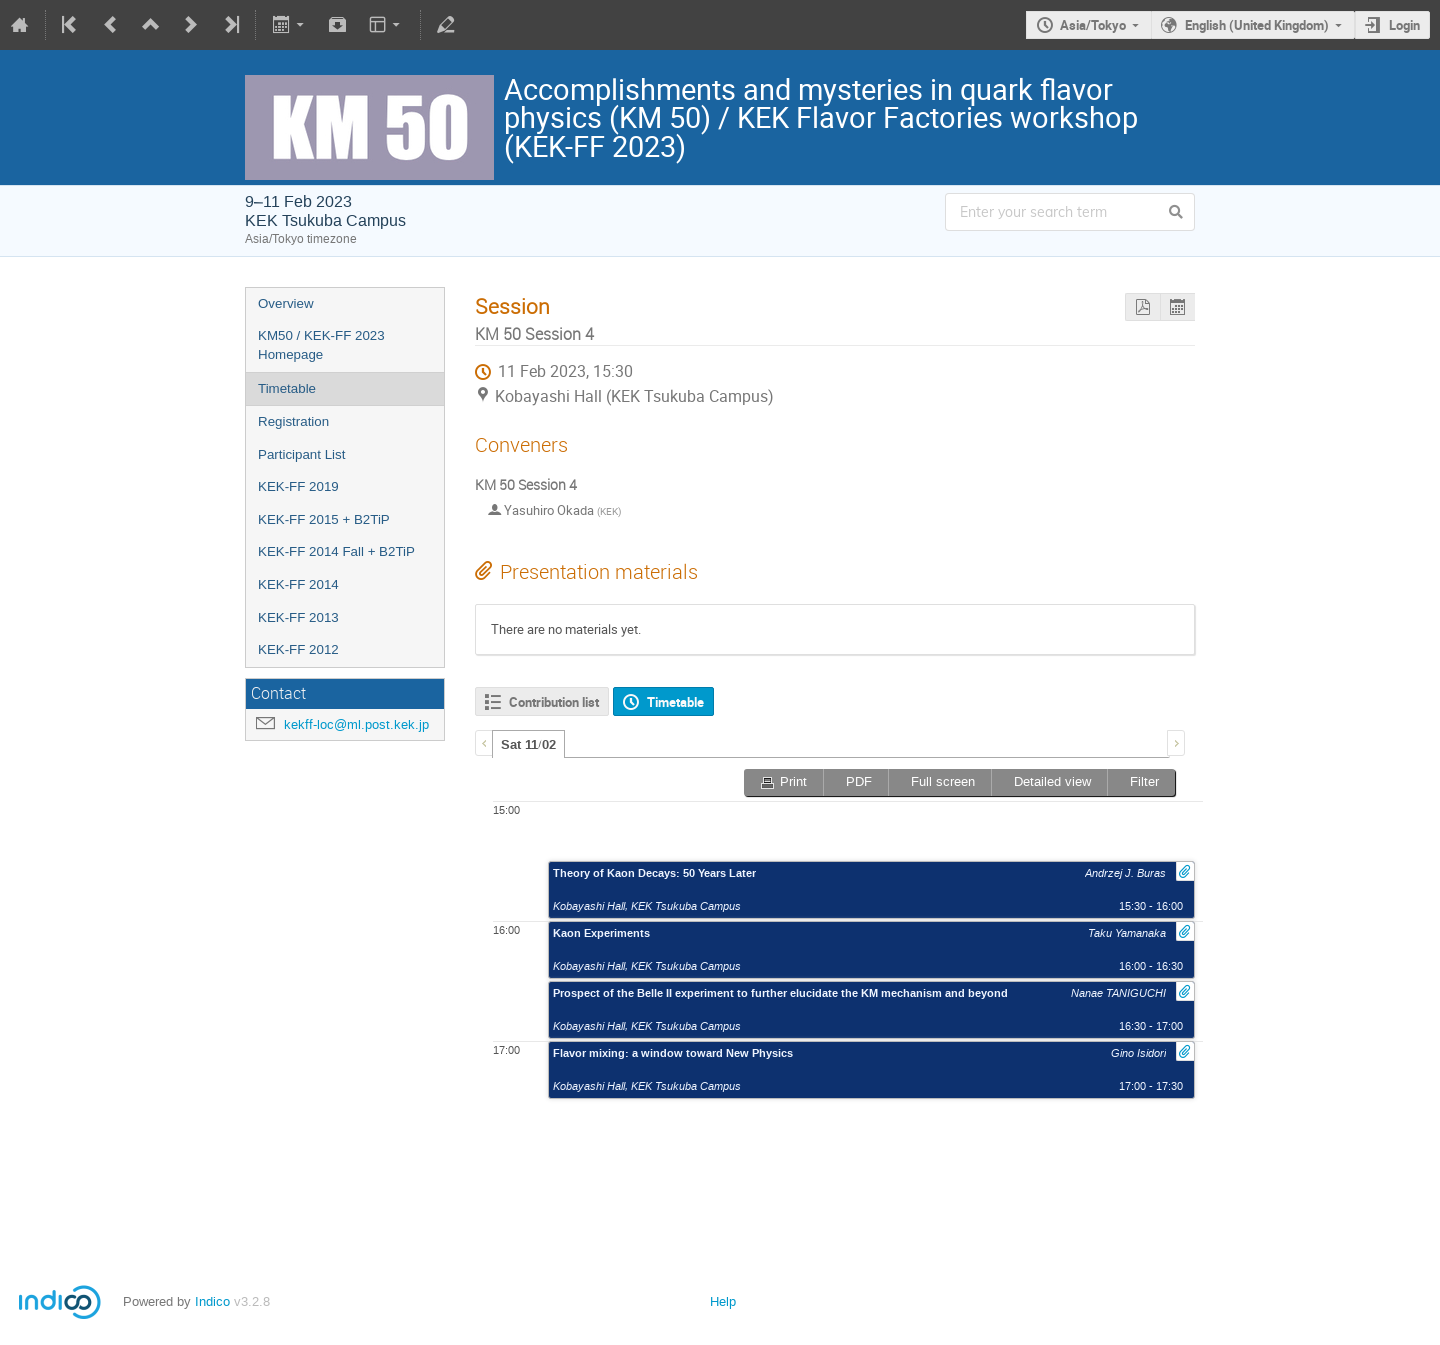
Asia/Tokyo (1093, 25)
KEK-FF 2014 (298, 584)
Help (723, 1301)
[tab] (528, 744)
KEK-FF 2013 (298, 617)
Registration (293, 421)
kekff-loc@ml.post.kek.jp (356, 724)
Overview (286, 303)
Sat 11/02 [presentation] (528, 745)
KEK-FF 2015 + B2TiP (324, 519)
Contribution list (554, 702)
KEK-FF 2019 (298, 486)
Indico (212, 1301)
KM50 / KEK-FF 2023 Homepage (321, 345)
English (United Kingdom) (1257, 25)
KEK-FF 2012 (298, 649)
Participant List (301, 454)
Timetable (287, 388)
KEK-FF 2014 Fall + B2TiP (336, 551)
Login (1404, 25)
